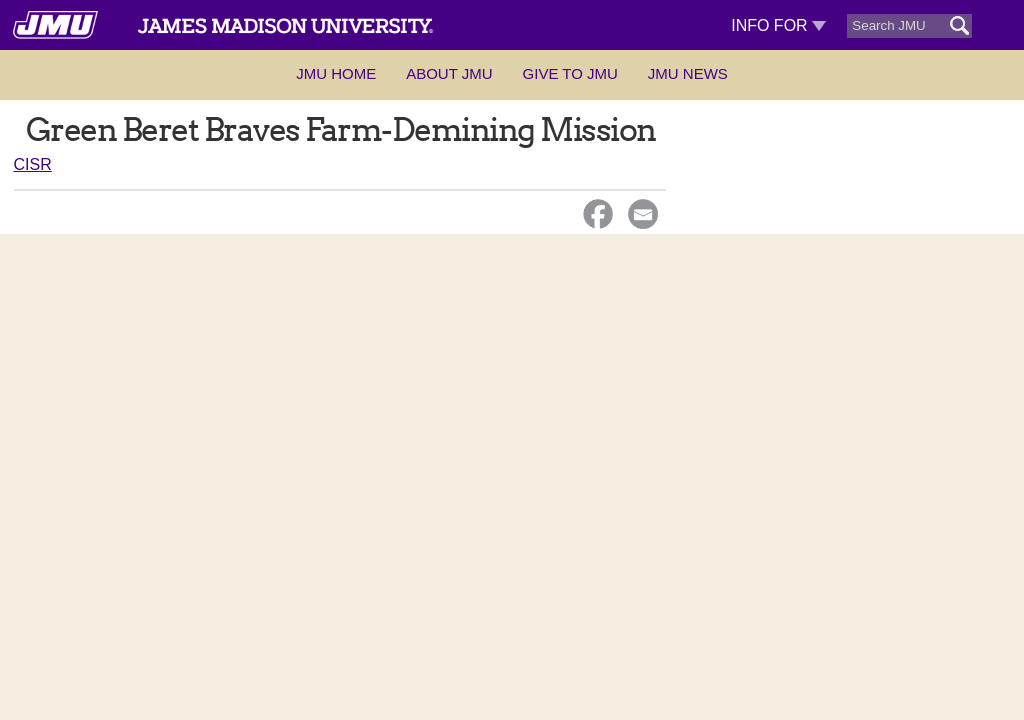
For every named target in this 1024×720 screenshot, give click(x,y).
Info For (778, 25)
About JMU (449, 73)
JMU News (688, 73)
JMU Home (336, 73)
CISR (33, 164)
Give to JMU (570, 73)
